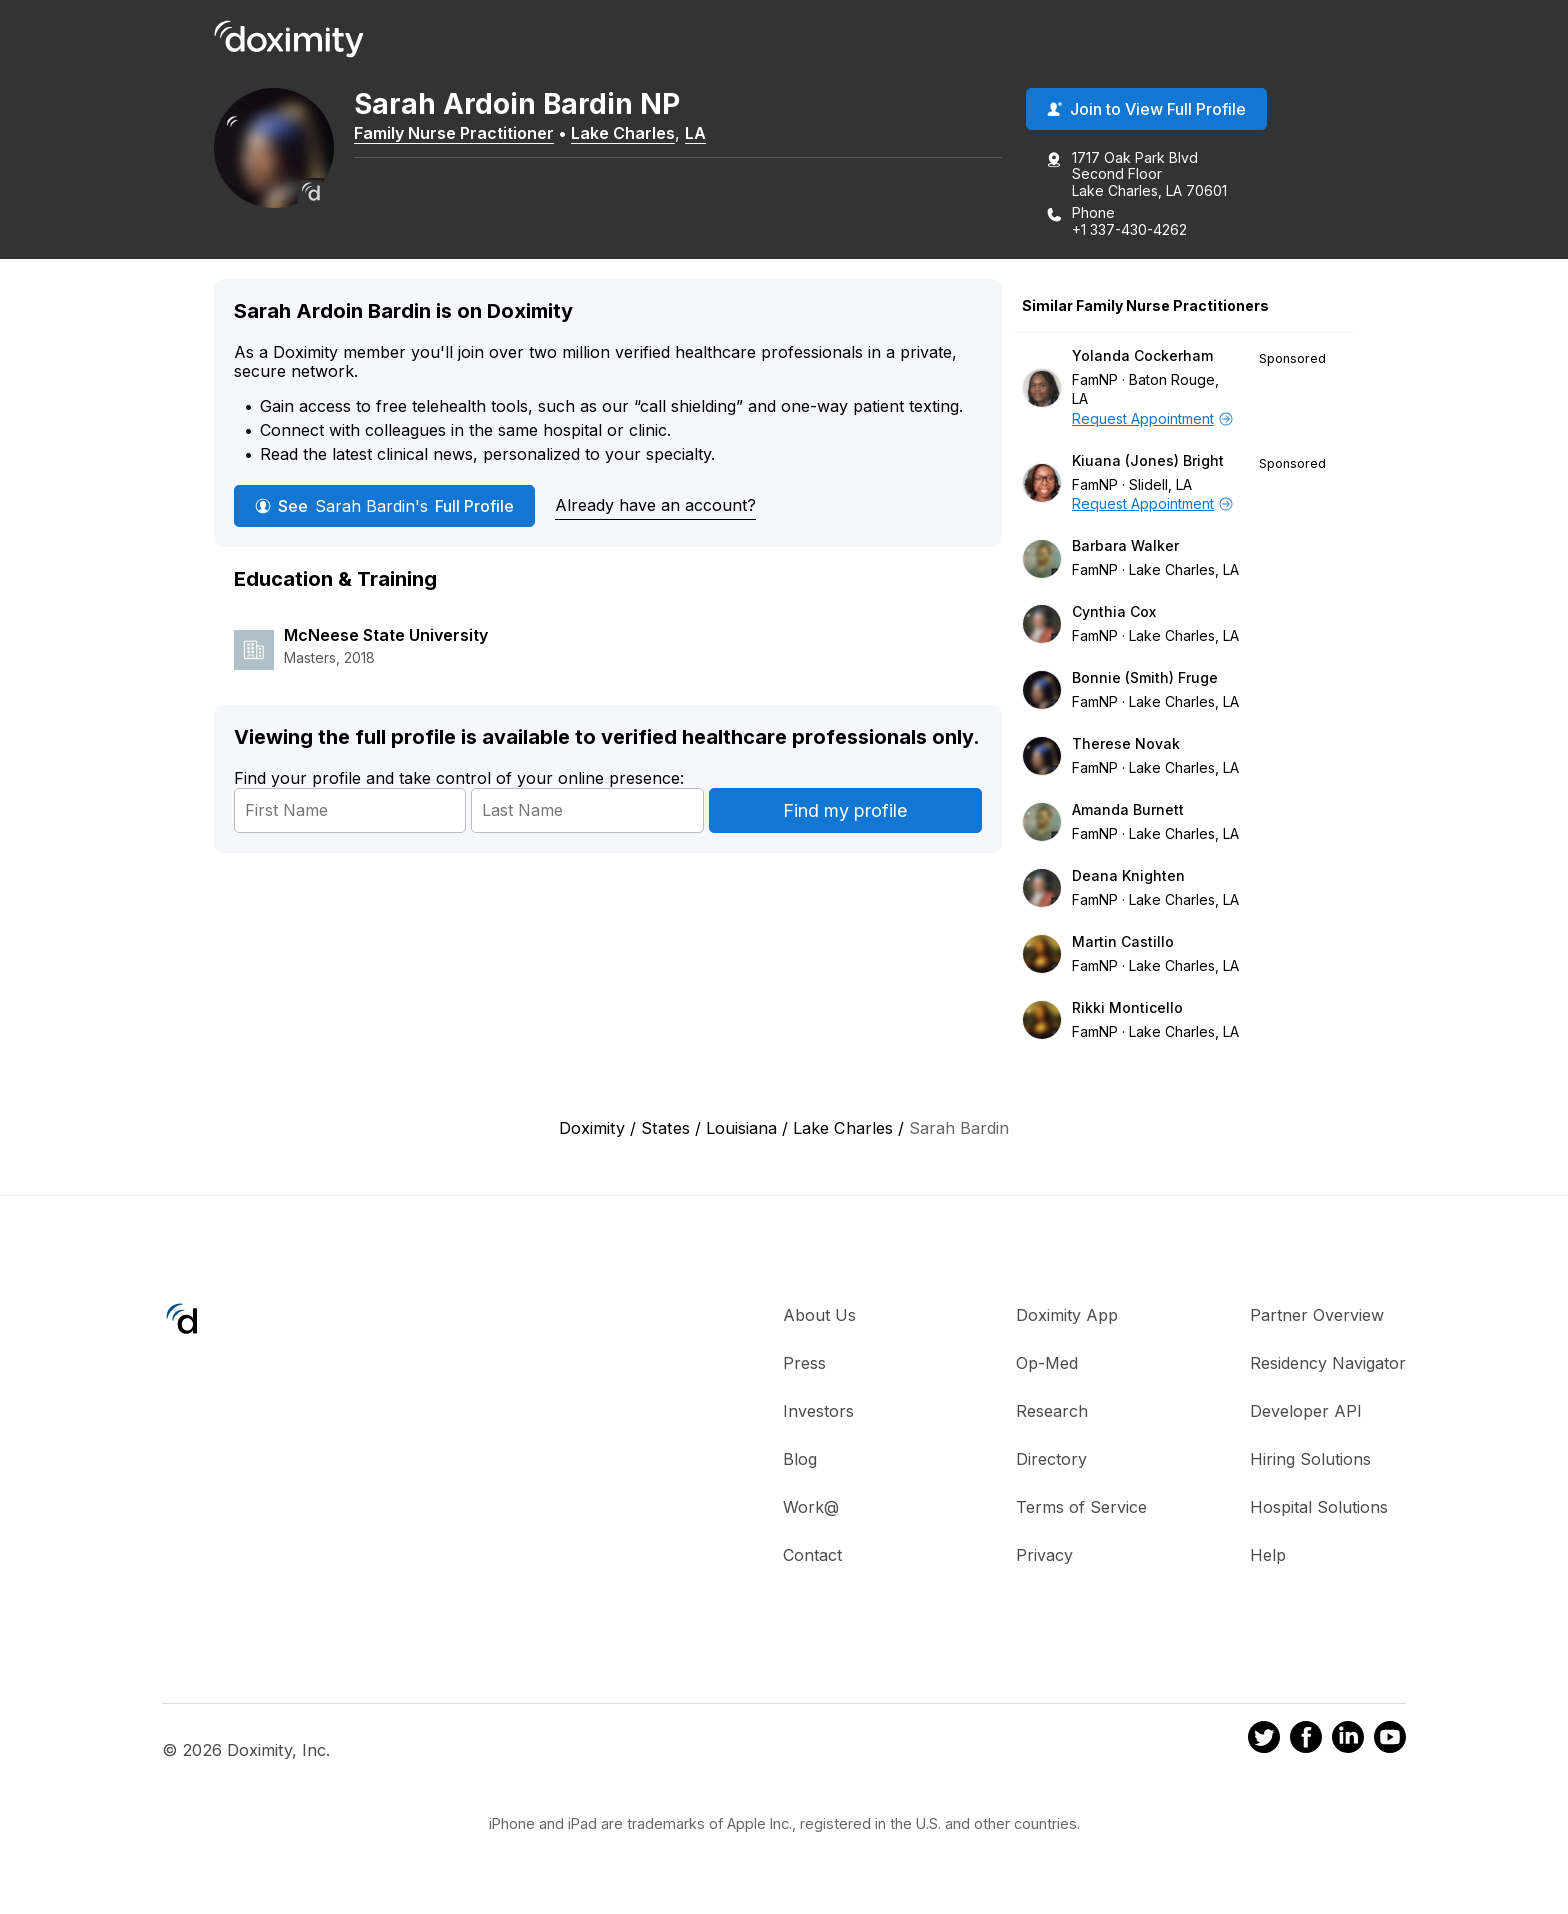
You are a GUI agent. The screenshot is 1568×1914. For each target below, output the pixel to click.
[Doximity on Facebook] (1306, 1740)
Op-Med (1047, 1363)
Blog (800, 1459)
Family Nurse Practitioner (454, 133)
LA (695, 133)
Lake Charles (623, 133)
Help (1268, 1555)
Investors (818, 1411)
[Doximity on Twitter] (1264, 1740)
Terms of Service (1081, 1507)
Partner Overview (1317, 1315)
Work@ (811, 1507)
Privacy (1044, 1555)
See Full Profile (384, 506)
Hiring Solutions (1310, 1459)
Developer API (1306, 1411)
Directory (1051, 1459)
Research (1052, 1411)
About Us (819, 1315)
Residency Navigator (1328, 1363)
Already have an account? (655, 505)
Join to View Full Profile (1146, 109)
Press (804, 1363)
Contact (812, 1555)
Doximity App (1067, 1315)
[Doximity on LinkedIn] (1348, 1740)
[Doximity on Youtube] (1390, 1740)
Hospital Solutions (1319, 1507)
